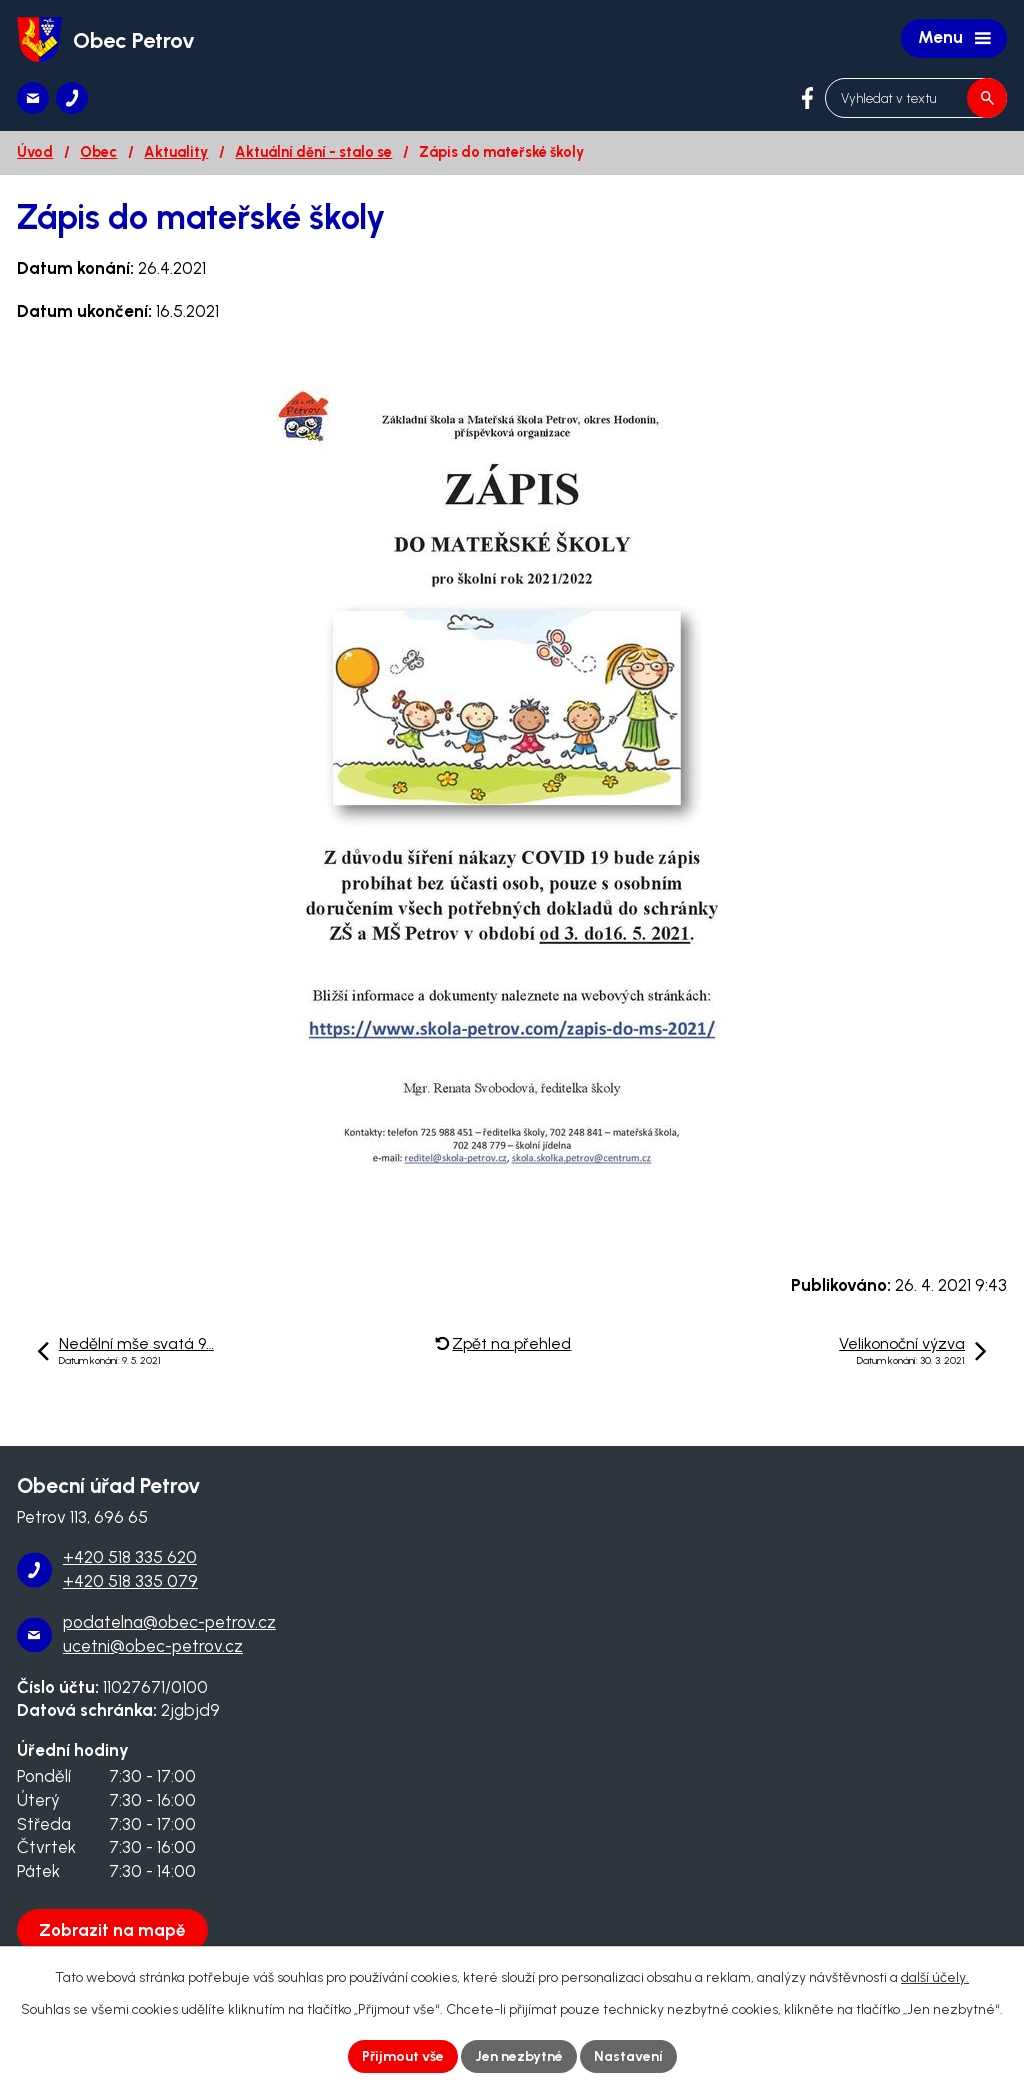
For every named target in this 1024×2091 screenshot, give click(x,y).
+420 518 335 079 (130, 1581)
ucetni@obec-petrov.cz (153, 1646)
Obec (98, 152)
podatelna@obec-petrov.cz (169, 1622)
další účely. (935, 1977)
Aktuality (176, 152)
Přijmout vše (403, 2056)
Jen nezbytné (519, 2056)
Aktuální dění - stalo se (313, 152)
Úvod (35, 152)
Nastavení (628, 2056)
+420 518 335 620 (130, 1557)
